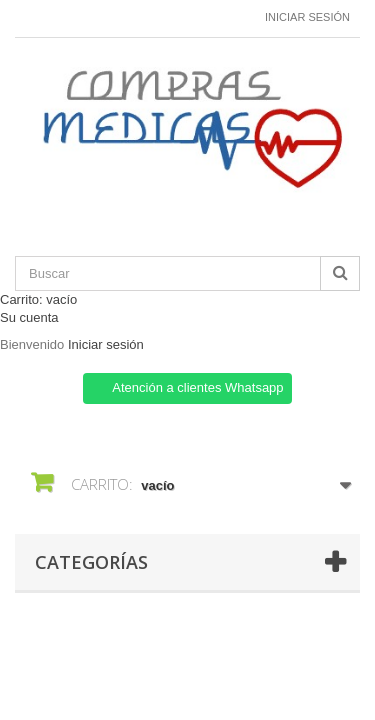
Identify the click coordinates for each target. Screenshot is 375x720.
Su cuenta (29, 317)
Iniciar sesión (307, 17)
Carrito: (38, 299)
